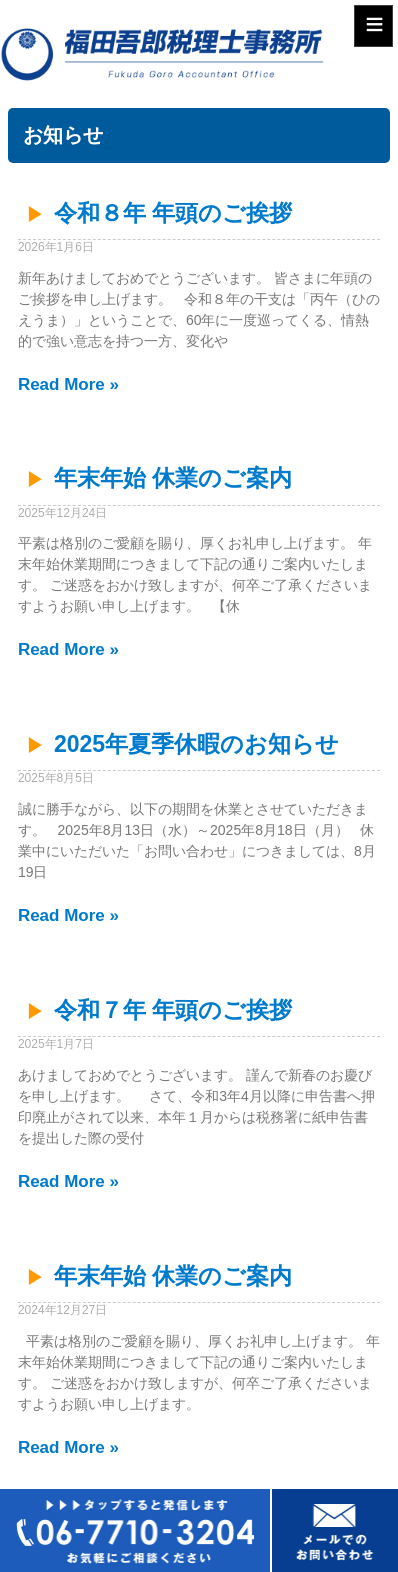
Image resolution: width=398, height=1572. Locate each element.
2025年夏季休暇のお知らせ (196, 744)
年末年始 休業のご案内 (173, 478)
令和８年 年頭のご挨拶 (173, 213)
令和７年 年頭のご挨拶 (173, 1010)
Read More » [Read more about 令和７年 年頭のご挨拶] (68, 1181)
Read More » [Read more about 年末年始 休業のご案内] (68, 649)
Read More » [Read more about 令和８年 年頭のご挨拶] (68, 384)
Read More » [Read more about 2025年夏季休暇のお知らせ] (68, 915)
